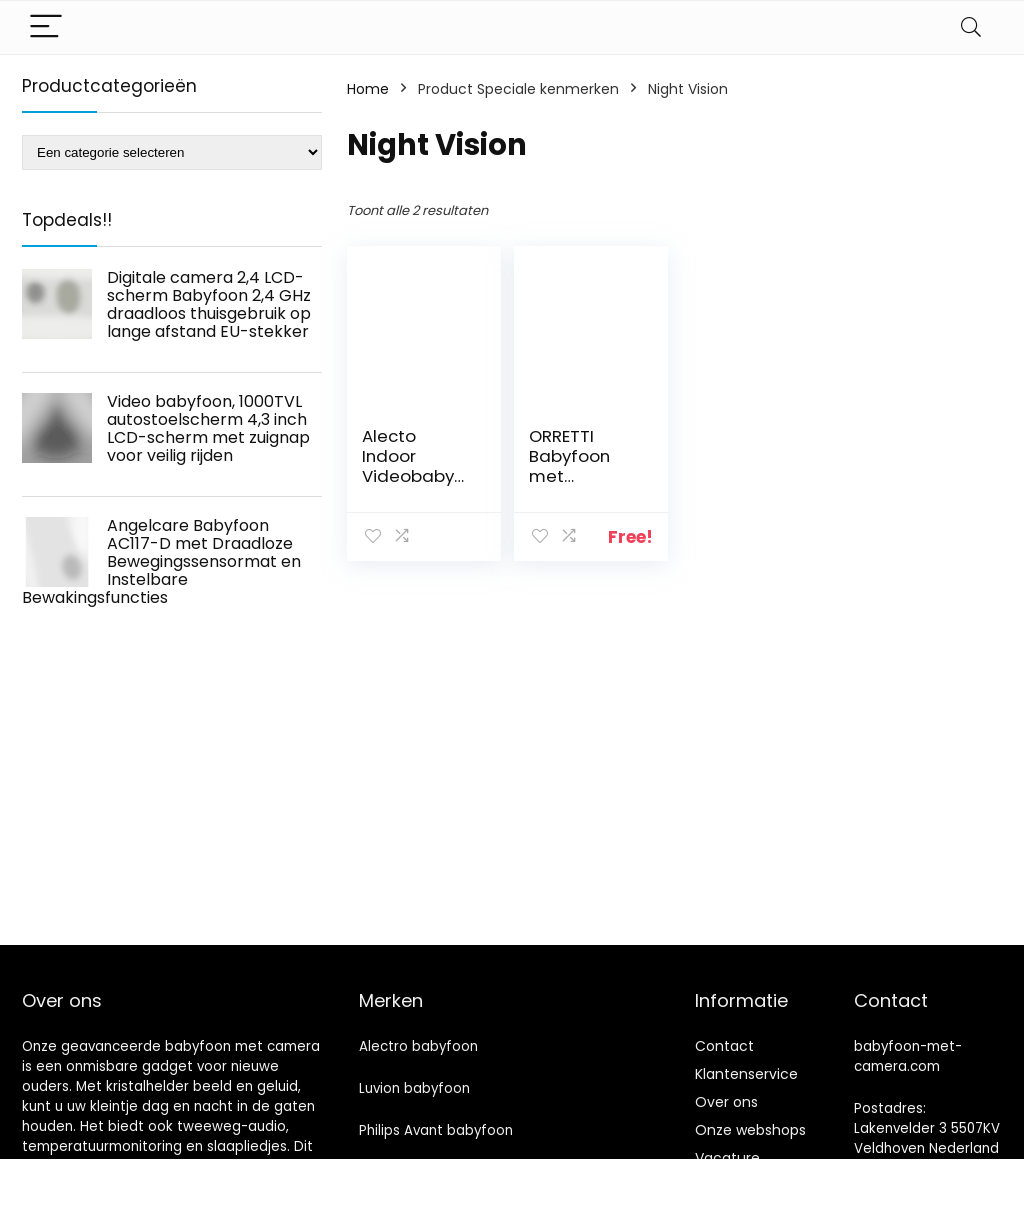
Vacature (727, 1158)
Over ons (726, 1102)
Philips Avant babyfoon (436, 1130)
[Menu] (46, 27)
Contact (724, 1046)
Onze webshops (750, 1130)
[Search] (971, 27)
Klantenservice (746, 1074)
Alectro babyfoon (418, 1046)
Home (368, 89)
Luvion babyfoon (414, 1088)
